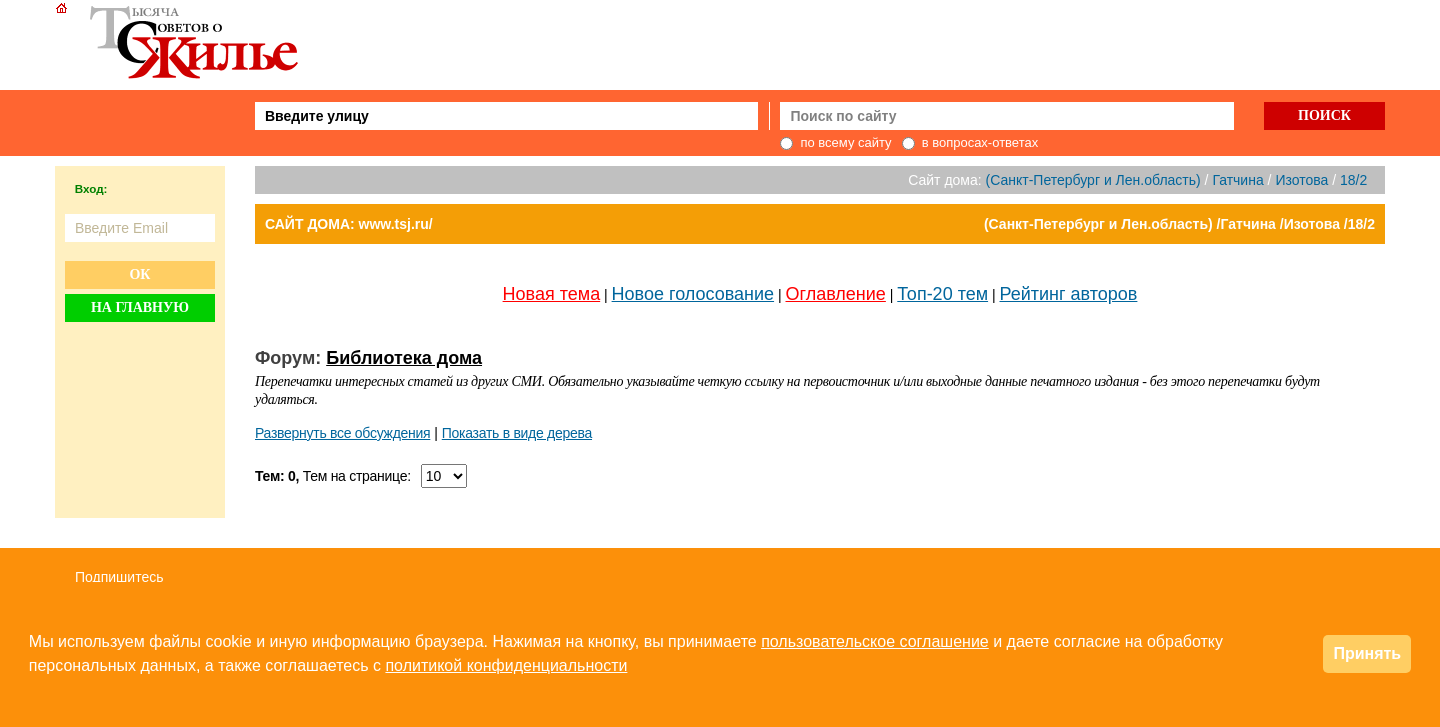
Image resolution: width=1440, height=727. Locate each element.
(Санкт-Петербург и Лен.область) (1093, 180)
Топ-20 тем (942, 294)
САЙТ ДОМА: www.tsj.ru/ (349, 224)
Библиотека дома (404, 358)
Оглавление (836, 294)
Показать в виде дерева (517, 433)
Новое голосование (693, 294)
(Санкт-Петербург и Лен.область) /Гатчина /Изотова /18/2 (1179, 224)
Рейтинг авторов (1069, 294)
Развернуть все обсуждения (342, 433)
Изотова (1301, 180)
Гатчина (1237, 180)
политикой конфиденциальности (506, 665)
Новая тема (552, 294)
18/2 (1353, 180)
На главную (140, 307)
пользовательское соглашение (875, 641)
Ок (139, 274)
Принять (1367, 653)
